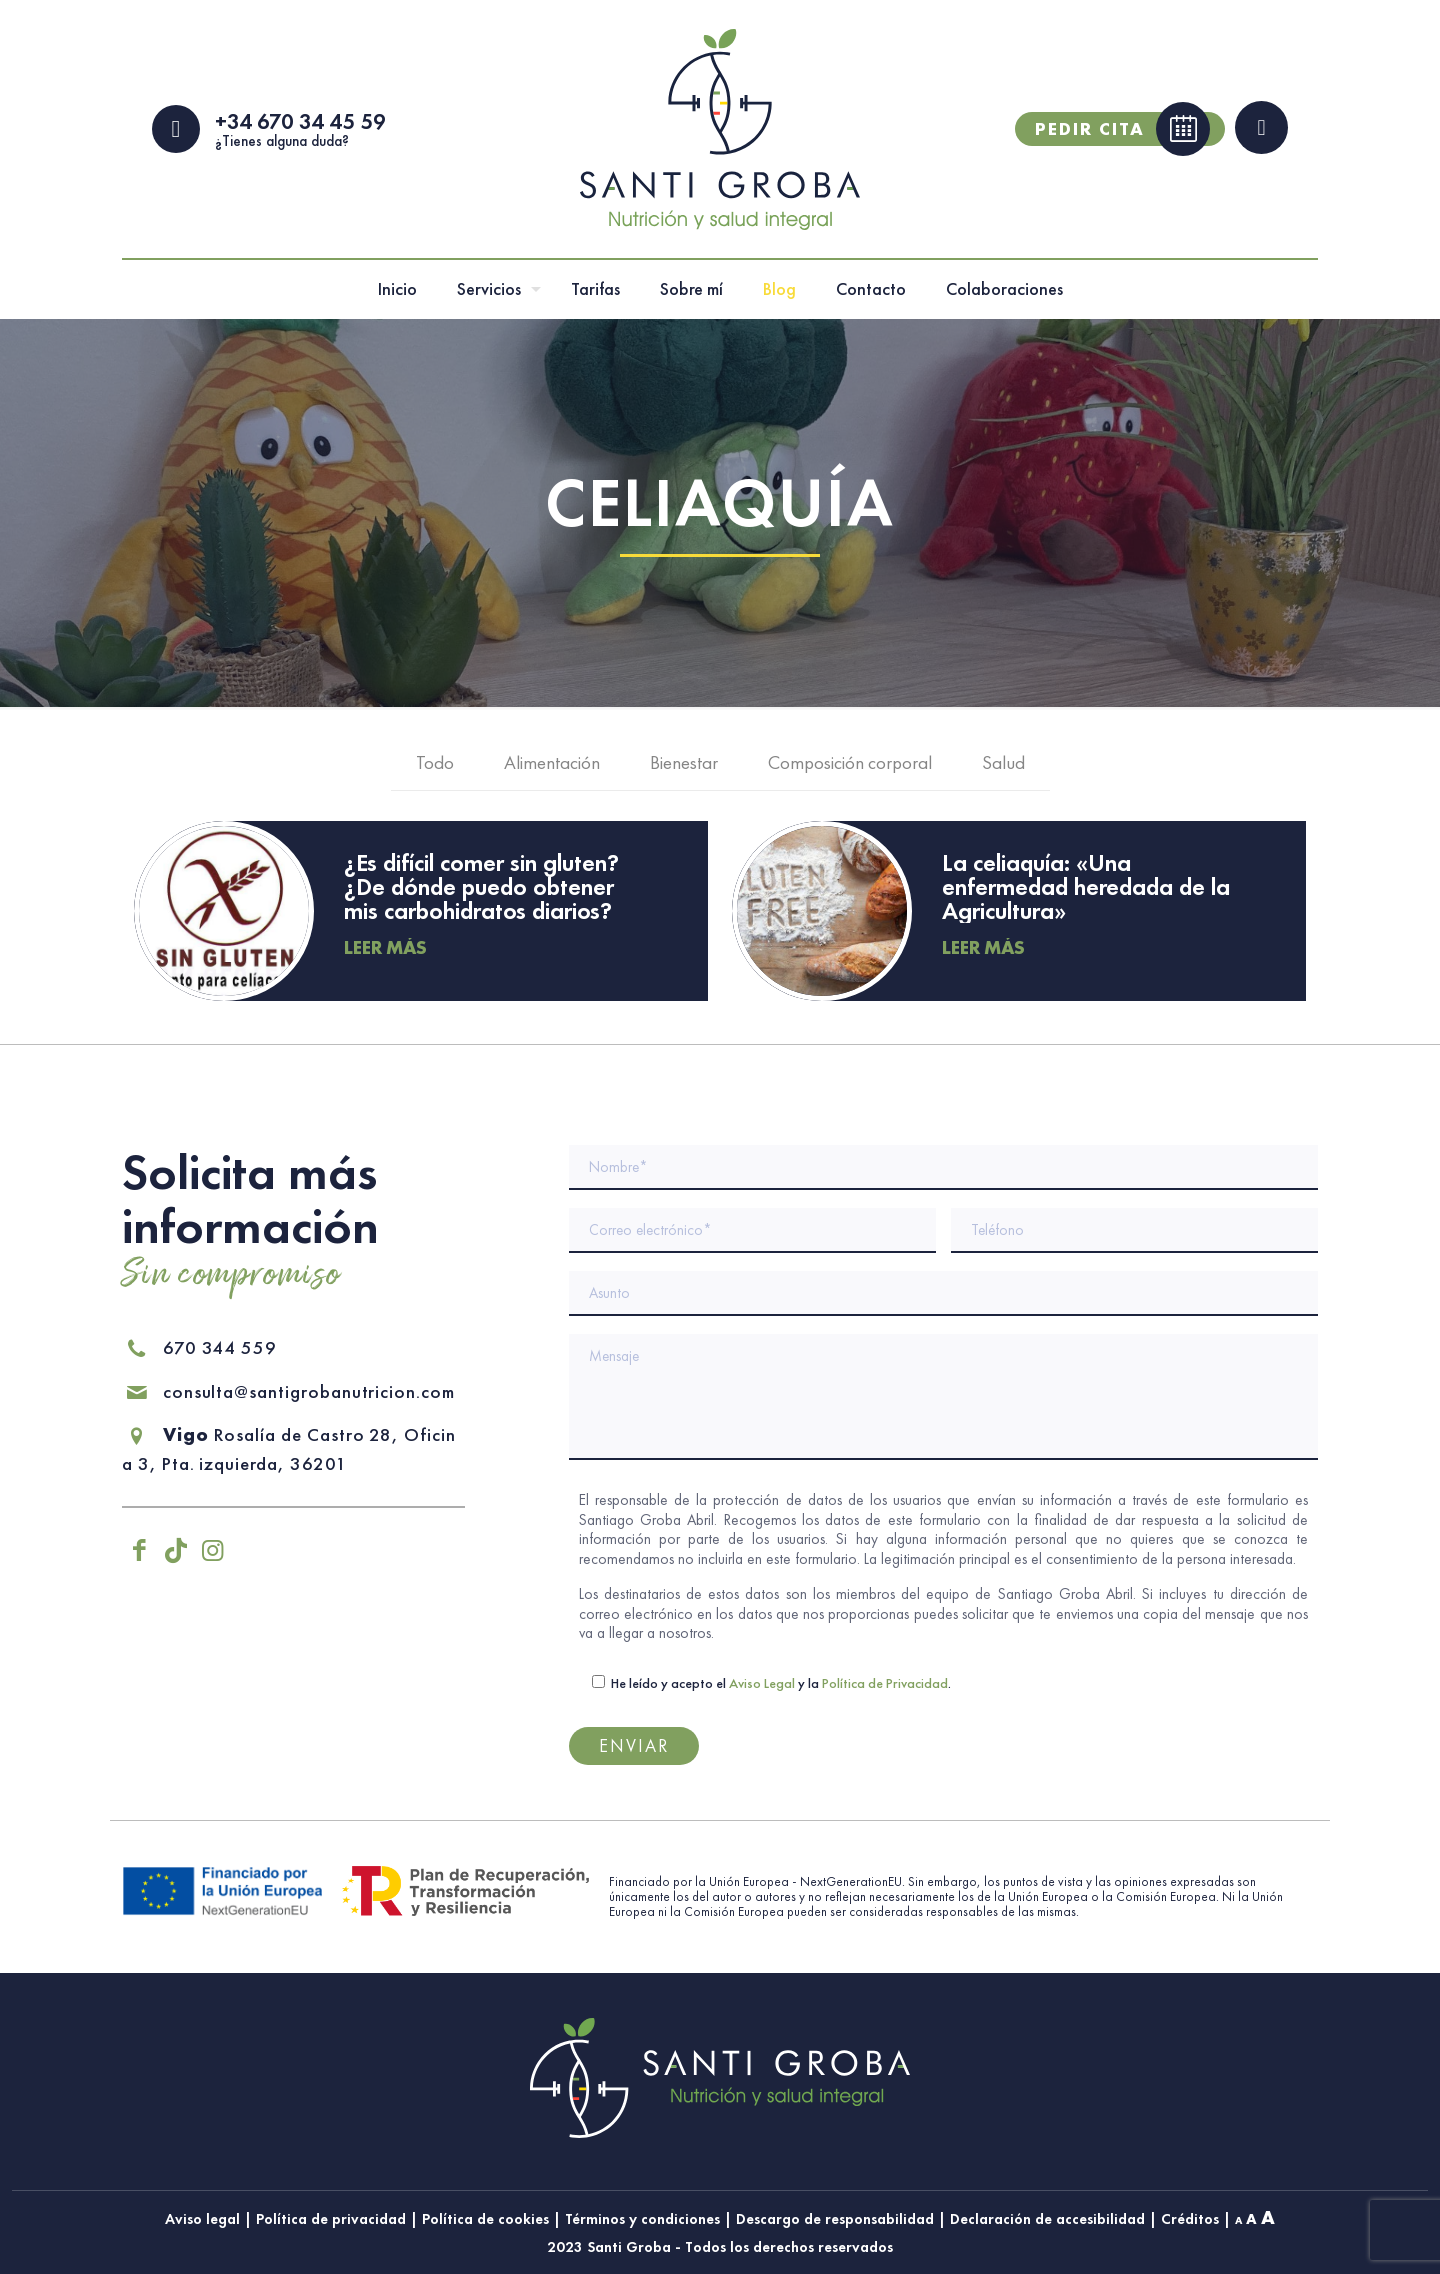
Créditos (1190, 2219)
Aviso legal (202, 2219)
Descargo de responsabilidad (835, 2219)
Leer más (385, 950)
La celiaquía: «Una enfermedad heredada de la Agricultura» (1086, 889)
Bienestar (684, 766)
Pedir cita (1122, 131)
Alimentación (552, 766)
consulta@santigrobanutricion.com (289, 1391)
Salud (1003, 766)
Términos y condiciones (642, 2219)
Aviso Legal (762, 1683)
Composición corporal (850, 766)
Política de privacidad (331, 2219)
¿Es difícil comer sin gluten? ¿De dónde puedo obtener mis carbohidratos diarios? (481, 889)
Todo (435, 766)
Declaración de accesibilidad (1047, 2219)
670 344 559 (199, 1347)
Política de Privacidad (885, 1683)
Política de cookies (485, 2219)
